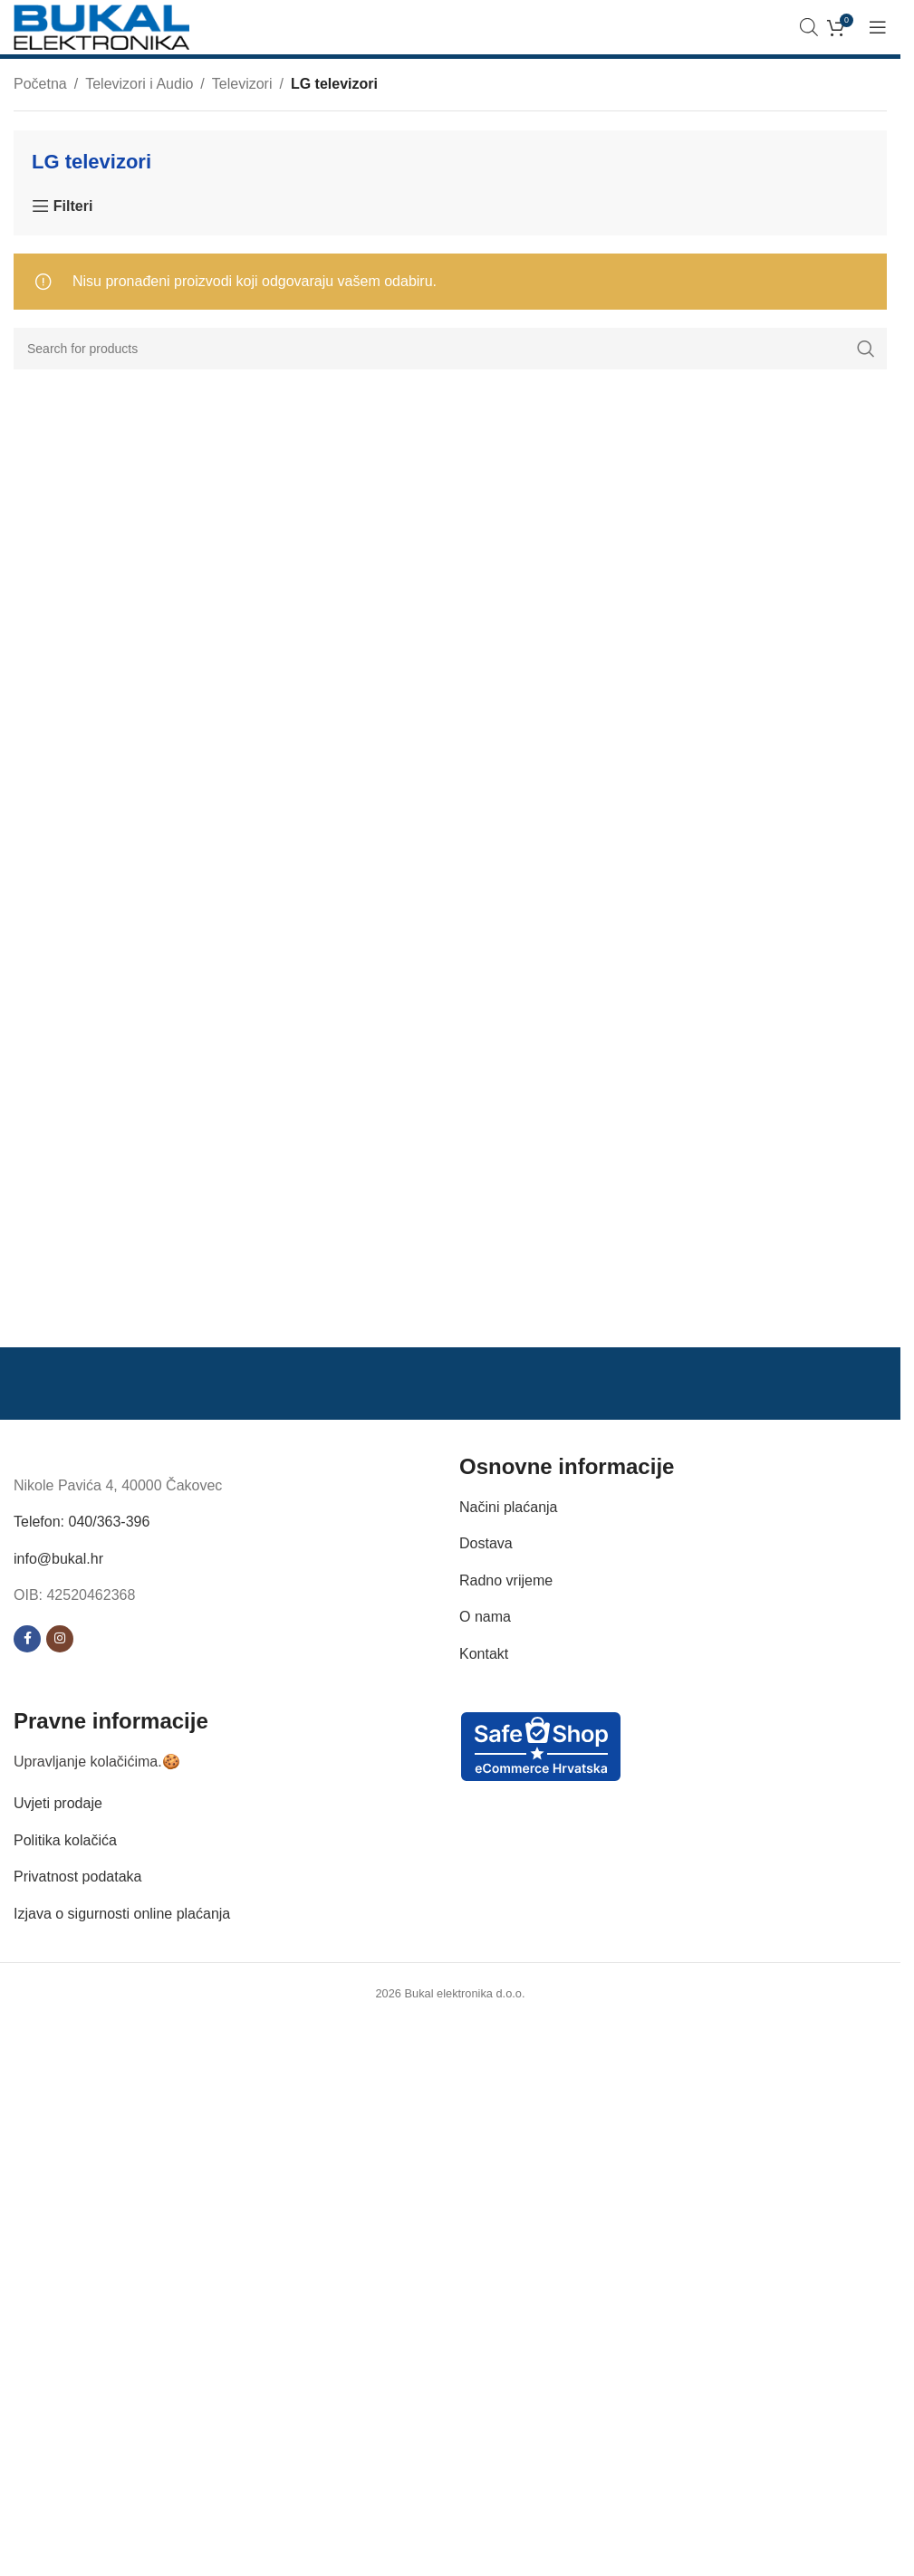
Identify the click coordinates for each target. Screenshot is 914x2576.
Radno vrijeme (506, 1580)
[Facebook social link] (27, 1638)
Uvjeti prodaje (58, 1803)
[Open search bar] (809, 27)
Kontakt (483, 1653)
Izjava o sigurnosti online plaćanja (122, 1913)
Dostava (486, 1543)
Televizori (242, 83)
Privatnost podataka (77, 1876)
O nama (485, 1616)
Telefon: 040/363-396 (81, 1521)
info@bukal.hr (58, 1558)
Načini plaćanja (508, 1507)
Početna (40, 83)
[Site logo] (101, 26)
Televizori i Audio (139, 83)
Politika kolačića (65, 1840)
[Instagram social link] (59, 1638)
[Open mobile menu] (878, 27)
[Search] (450, 348)
